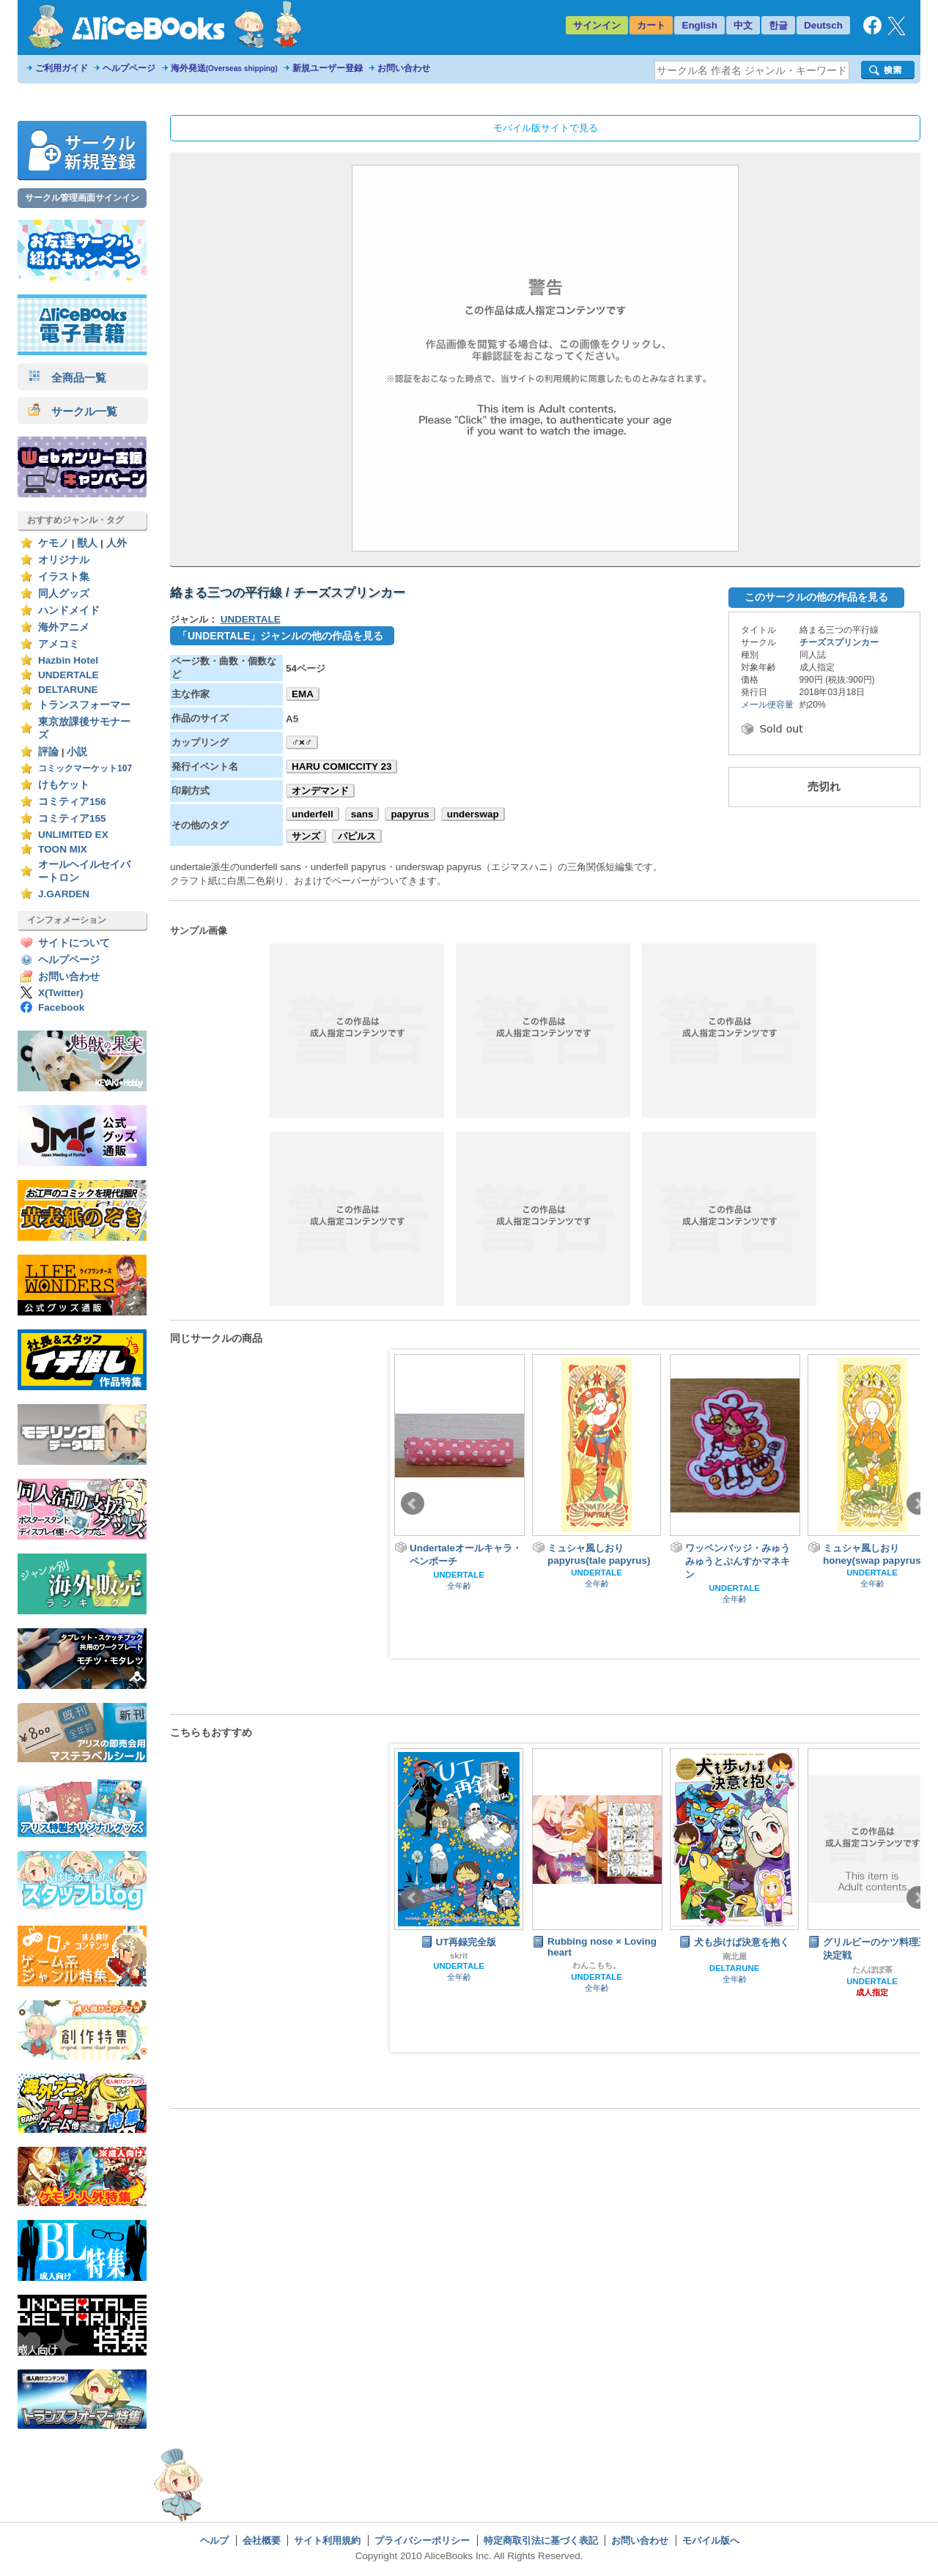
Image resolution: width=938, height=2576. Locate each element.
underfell (312, 814)
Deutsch (823, 25)
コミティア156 (72, 801)
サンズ (306, 836)
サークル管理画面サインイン (82, 198)
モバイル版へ (710, 2540)
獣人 (87, 543)
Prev (412, 1503)
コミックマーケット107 (85, 768)
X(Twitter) (61, 992)
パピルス (357, 836)
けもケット (63, 784)
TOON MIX (62, 849)
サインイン (597, 25)
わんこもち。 (596, 1965)
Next (918, 1503)
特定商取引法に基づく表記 (541, 2540)
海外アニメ (63, 627)
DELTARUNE (68, 689)
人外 (116, 543)
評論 (48, 751)
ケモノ (53, 543)
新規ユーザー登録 (327, 68)
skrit (459, 1955)
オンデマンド (320, 790)
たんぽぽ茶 (872, 1969)
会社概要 (262, 2540)
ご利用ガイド (61, 68)
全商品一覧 (67, 377)
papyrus (410, 814)
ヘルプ (214, 2540)
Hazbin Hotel (68, 660)
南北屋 (735, 1956)
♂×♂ (302, 742)
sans (362, 814)
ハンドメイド (69, 610)
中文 (743, 25)
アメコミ (58, 644)
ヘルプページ (129, 68)
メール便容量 (767, 704)
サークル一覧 (73, 411)
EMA (303, 693)
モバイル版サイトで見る (545, 127)
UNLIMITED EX (73, 834)
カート (651, 25)
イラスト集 (63, 576)
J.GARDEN (63, 893)
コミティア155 (72, 818)
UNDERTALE (68, 674)
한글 (778, 25)
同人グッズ (63, 593)
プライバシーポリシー (422, 2540)
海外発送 (224, 68)
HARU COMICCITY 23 (341, 766)
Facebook (61, 1007)
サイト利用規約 (327, 2540)
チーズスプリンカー (839, 642)
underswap (473, 814)
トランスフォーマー (84, 704)
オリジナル (63, 559)
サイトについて (74, 943)
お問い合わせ (403, 68)
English (699, 25)
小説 (77, 751)
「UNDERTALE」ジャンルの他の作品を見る (280, 636)
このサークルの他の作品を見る (816, 597)
